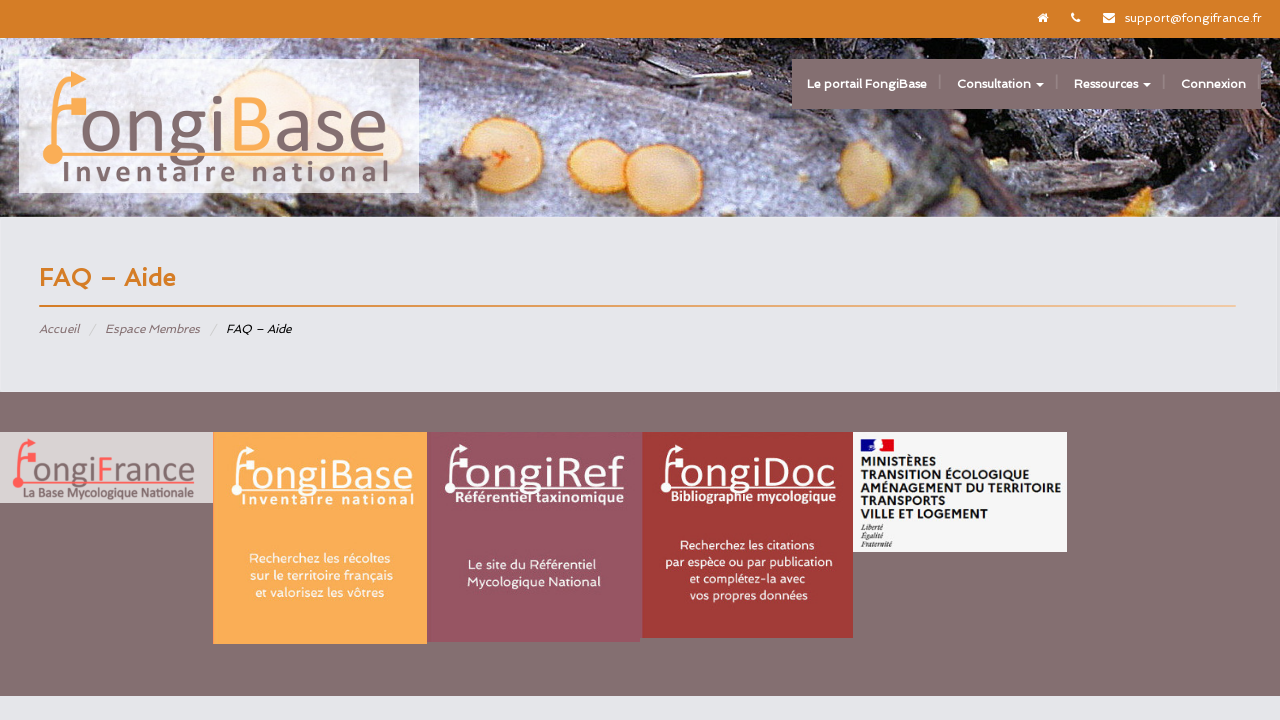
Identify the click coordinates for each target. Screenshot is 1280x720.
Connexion (1213, 84)
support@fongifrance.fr (1193, 18)
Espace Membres (152, 329)
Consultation (1000, 84)
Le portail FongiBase (867, 84)
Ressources (1112, 84)
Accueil (59, 329)
